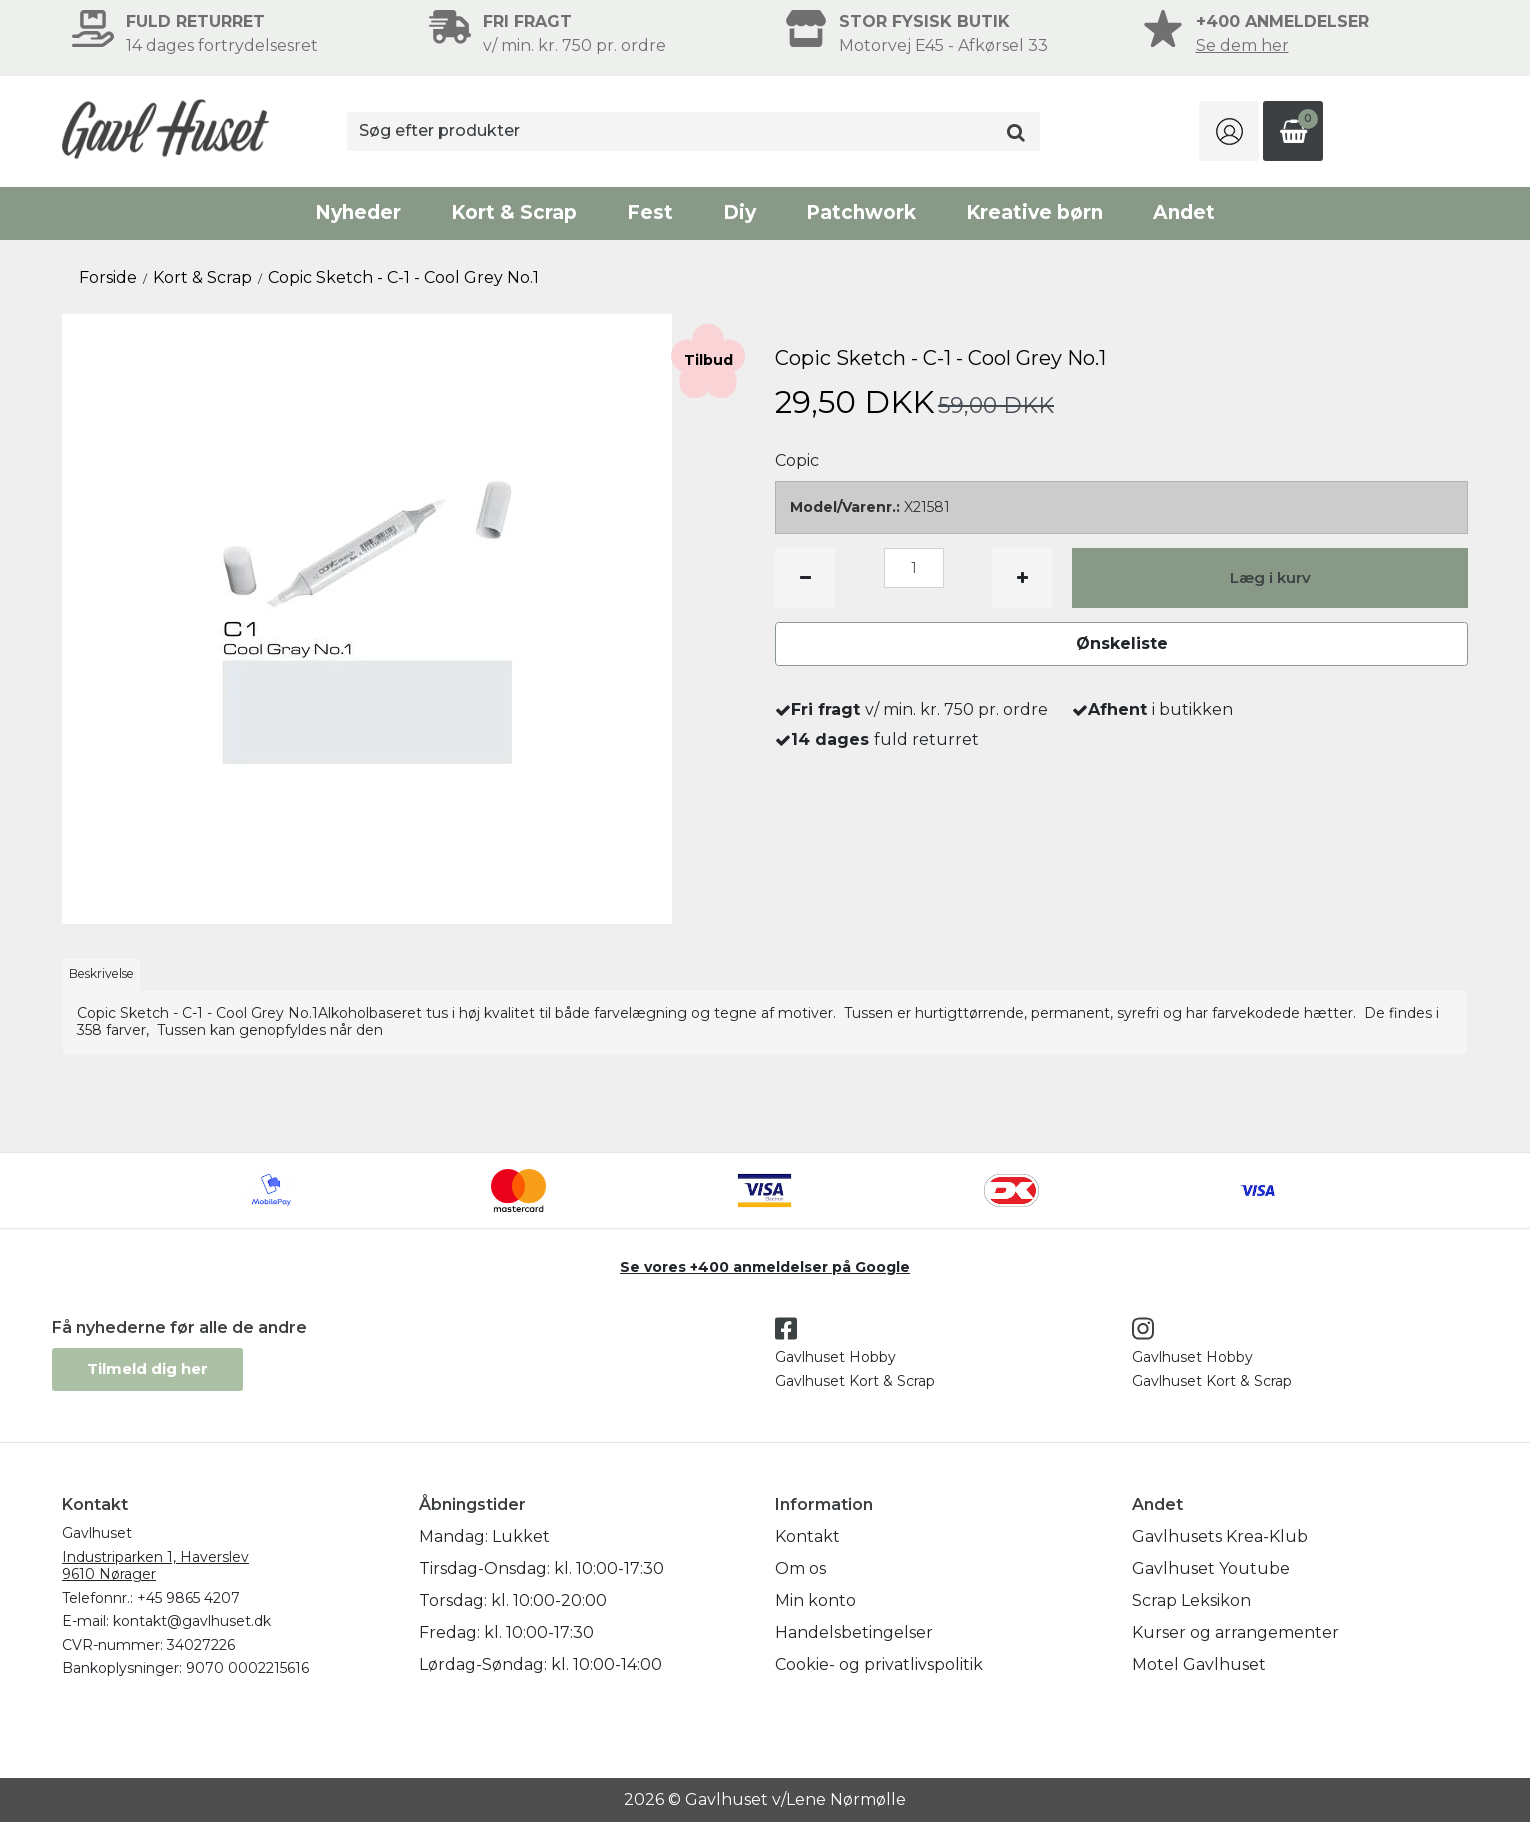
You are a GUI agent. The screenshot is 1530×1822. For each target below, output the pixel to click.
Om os (800, 1568)
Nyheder (358, 212)
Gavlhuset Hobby (835, 1357)
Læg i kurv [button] (1270, 577)
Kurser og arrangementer (1235, 1632)
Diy (739, 212)
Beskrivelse (101, 973)
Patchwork (861, 212)
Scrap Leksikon (1191, 1600)
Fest (650, 212)
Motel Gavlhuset (1199, 1664)
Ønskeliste (1122, 643)
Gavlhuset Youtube (1211, 1568)
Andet (1184, 212)
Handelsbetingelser (854, 1632)
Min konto (815, 1600)
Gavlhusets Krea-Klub (1220, 1536)
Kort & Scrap (514, 212)
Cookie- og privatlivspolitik (879, 1664)
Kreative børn (1034, 212)
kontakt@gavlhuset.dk (192, 1621)
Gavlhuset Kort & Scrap (855, 1381)
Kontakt (807, 1536)
